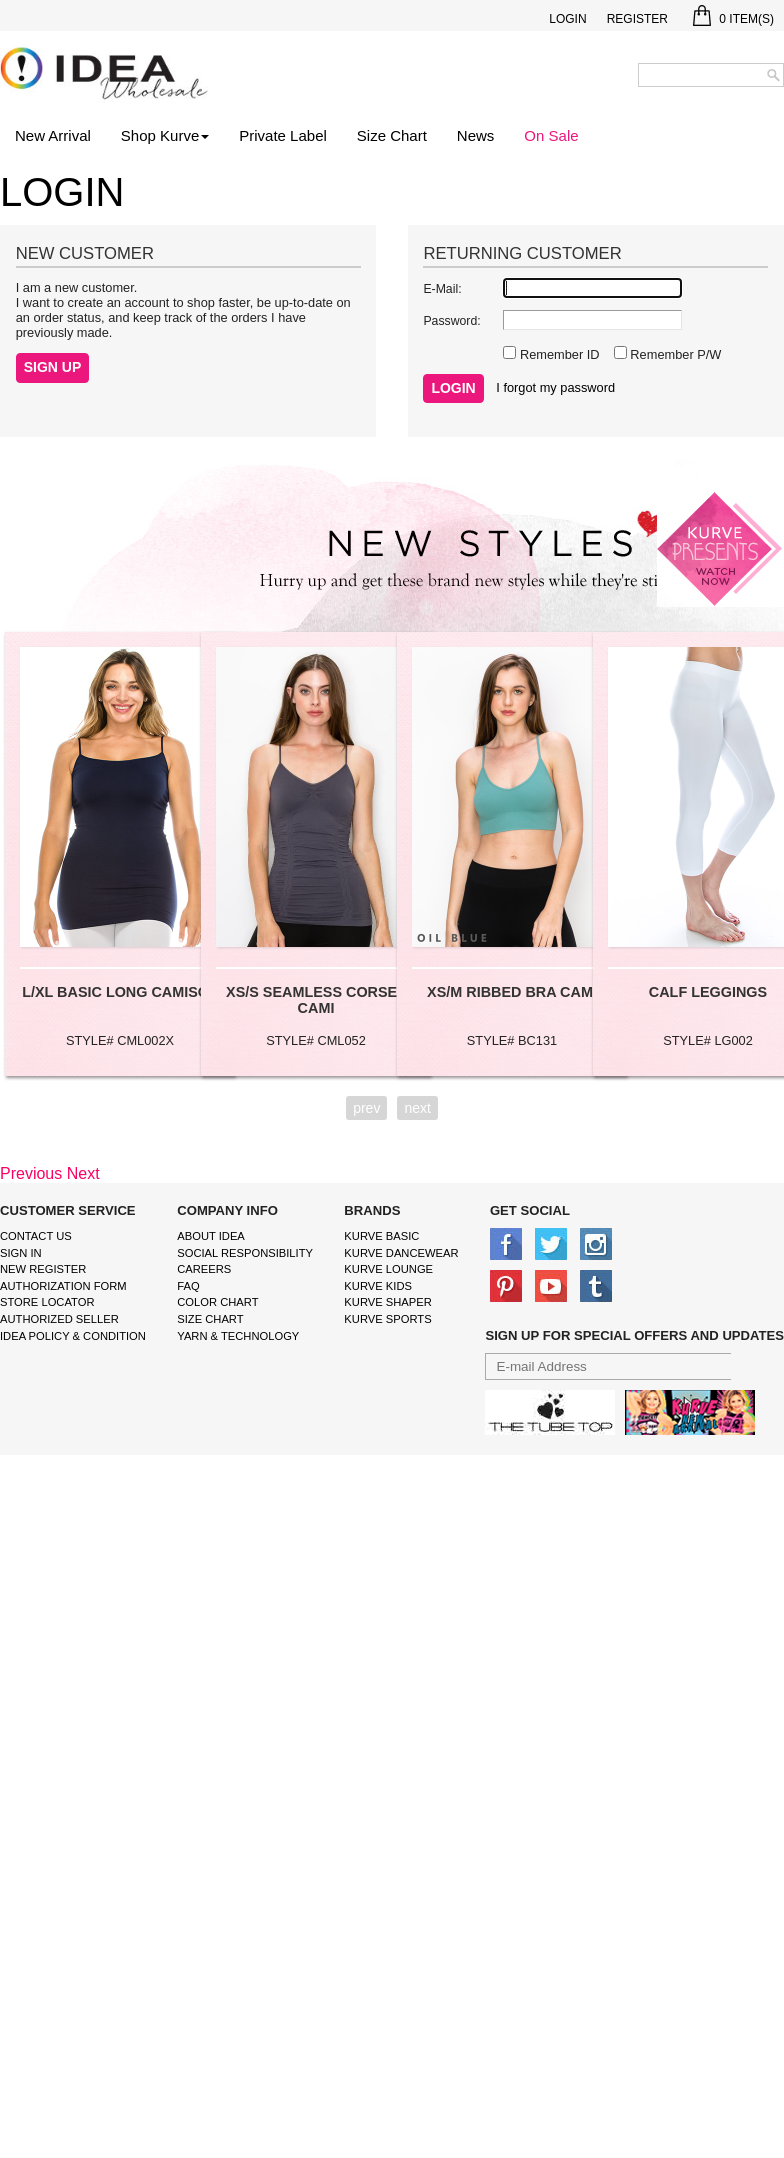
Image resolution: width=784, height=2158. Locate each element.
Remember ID (557, 354)
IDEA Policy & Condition (73, 1336)
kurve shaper (387, 1302)
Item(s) (733, 19)
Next (83, 1173)
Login (567, 19)
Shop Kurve (165, 135)
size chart (210, 1319)
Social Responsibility (245, 1253)
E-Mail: (442, 289)
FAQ (188, 1286)
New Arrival (53, 135)
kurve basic (381, 1236)
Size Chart (392, 135)
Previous (31, 1173)
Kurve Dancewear (401, 1253)
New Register (43, 1269)
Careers (204, 1269)
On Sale (551, 135)
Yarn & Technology (238, 1336)
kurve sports (387, 1319)
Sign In (21, 1253)
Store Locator (47, 1302)
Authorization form (63, 1286)
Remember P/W (674, 354)
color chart (217, 1302)
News (476, 135)
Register (637, 19)
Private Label (283, 135)
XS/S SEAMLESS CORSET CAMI (316, 1000)
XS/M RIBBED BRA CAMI (512, 992)
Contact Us (36, 1236)
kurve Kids (378, 1286)
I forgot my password (555, 387)
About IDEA (211, 1236)
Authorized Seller (59, 1319)
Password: (451, 321)
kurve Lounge (388, 1269)
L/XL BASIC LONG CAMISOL (120, 992)
